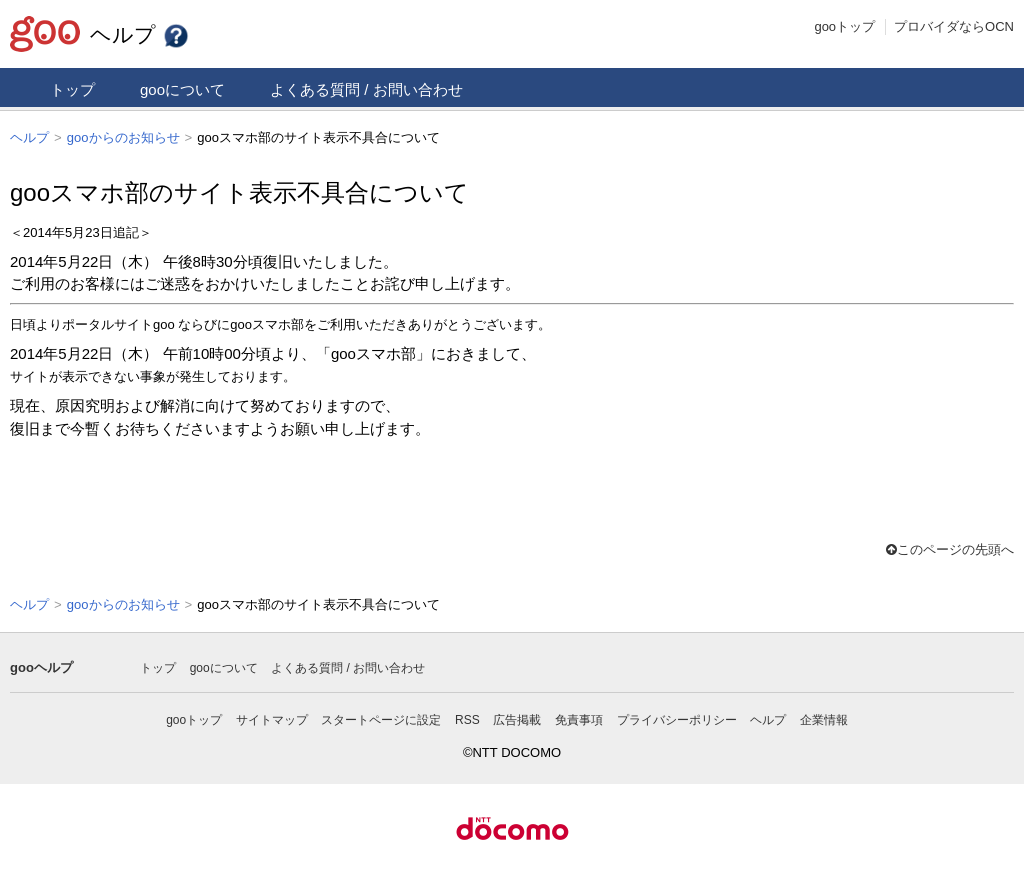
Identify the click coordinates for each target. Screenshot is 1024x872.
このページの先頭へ (950, 548)
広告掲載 (517, 718)
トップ (72, 89)
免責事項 (579, 718)
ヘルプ (140, 34)
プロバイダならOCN (954, 26)
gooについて (182, 89)
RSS (467, 718)
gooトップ (844, 26)
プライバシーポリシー (677, 718)
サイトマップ (272, 718)
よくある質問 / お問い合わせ (366, 89)
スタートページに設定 (381, 718)
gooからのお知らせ (123, 137)
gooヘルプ (41, 665)
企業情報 (824, 718)
